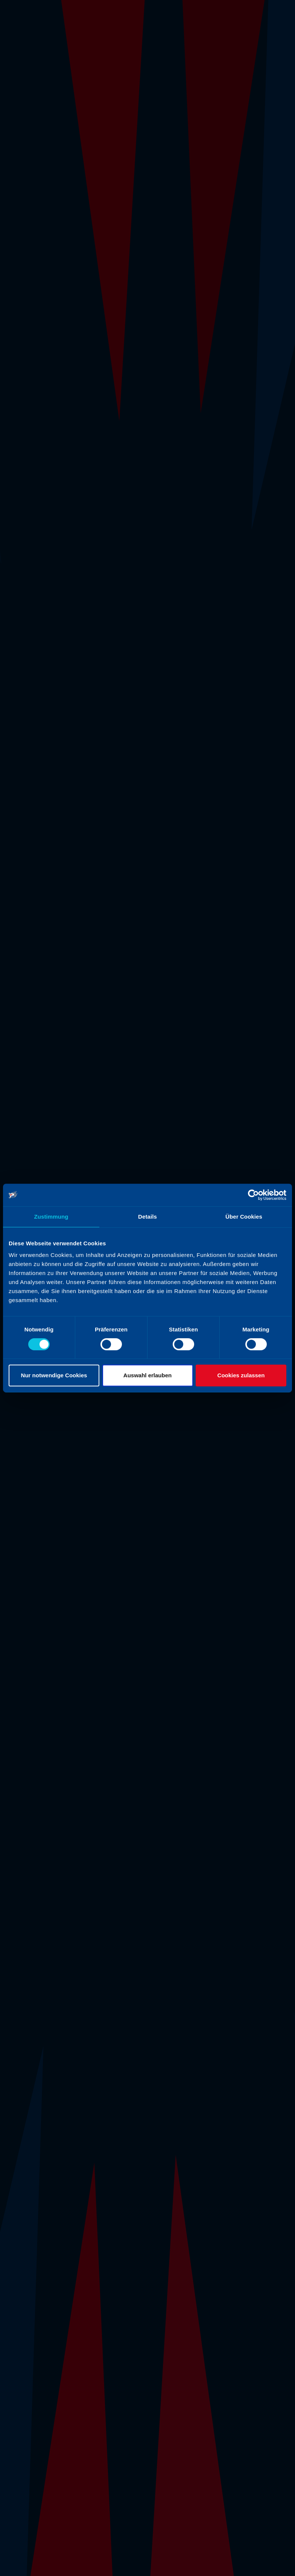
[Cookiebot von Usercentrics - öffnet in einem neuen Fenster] (253, 1195)
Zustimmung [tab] (51, 1216)
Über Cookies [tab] (243, 1216)
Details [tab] (147, 1216)
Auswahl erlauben (147, 1375)
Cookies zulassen (241, 1375)
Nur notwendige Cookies (54, 1375)
